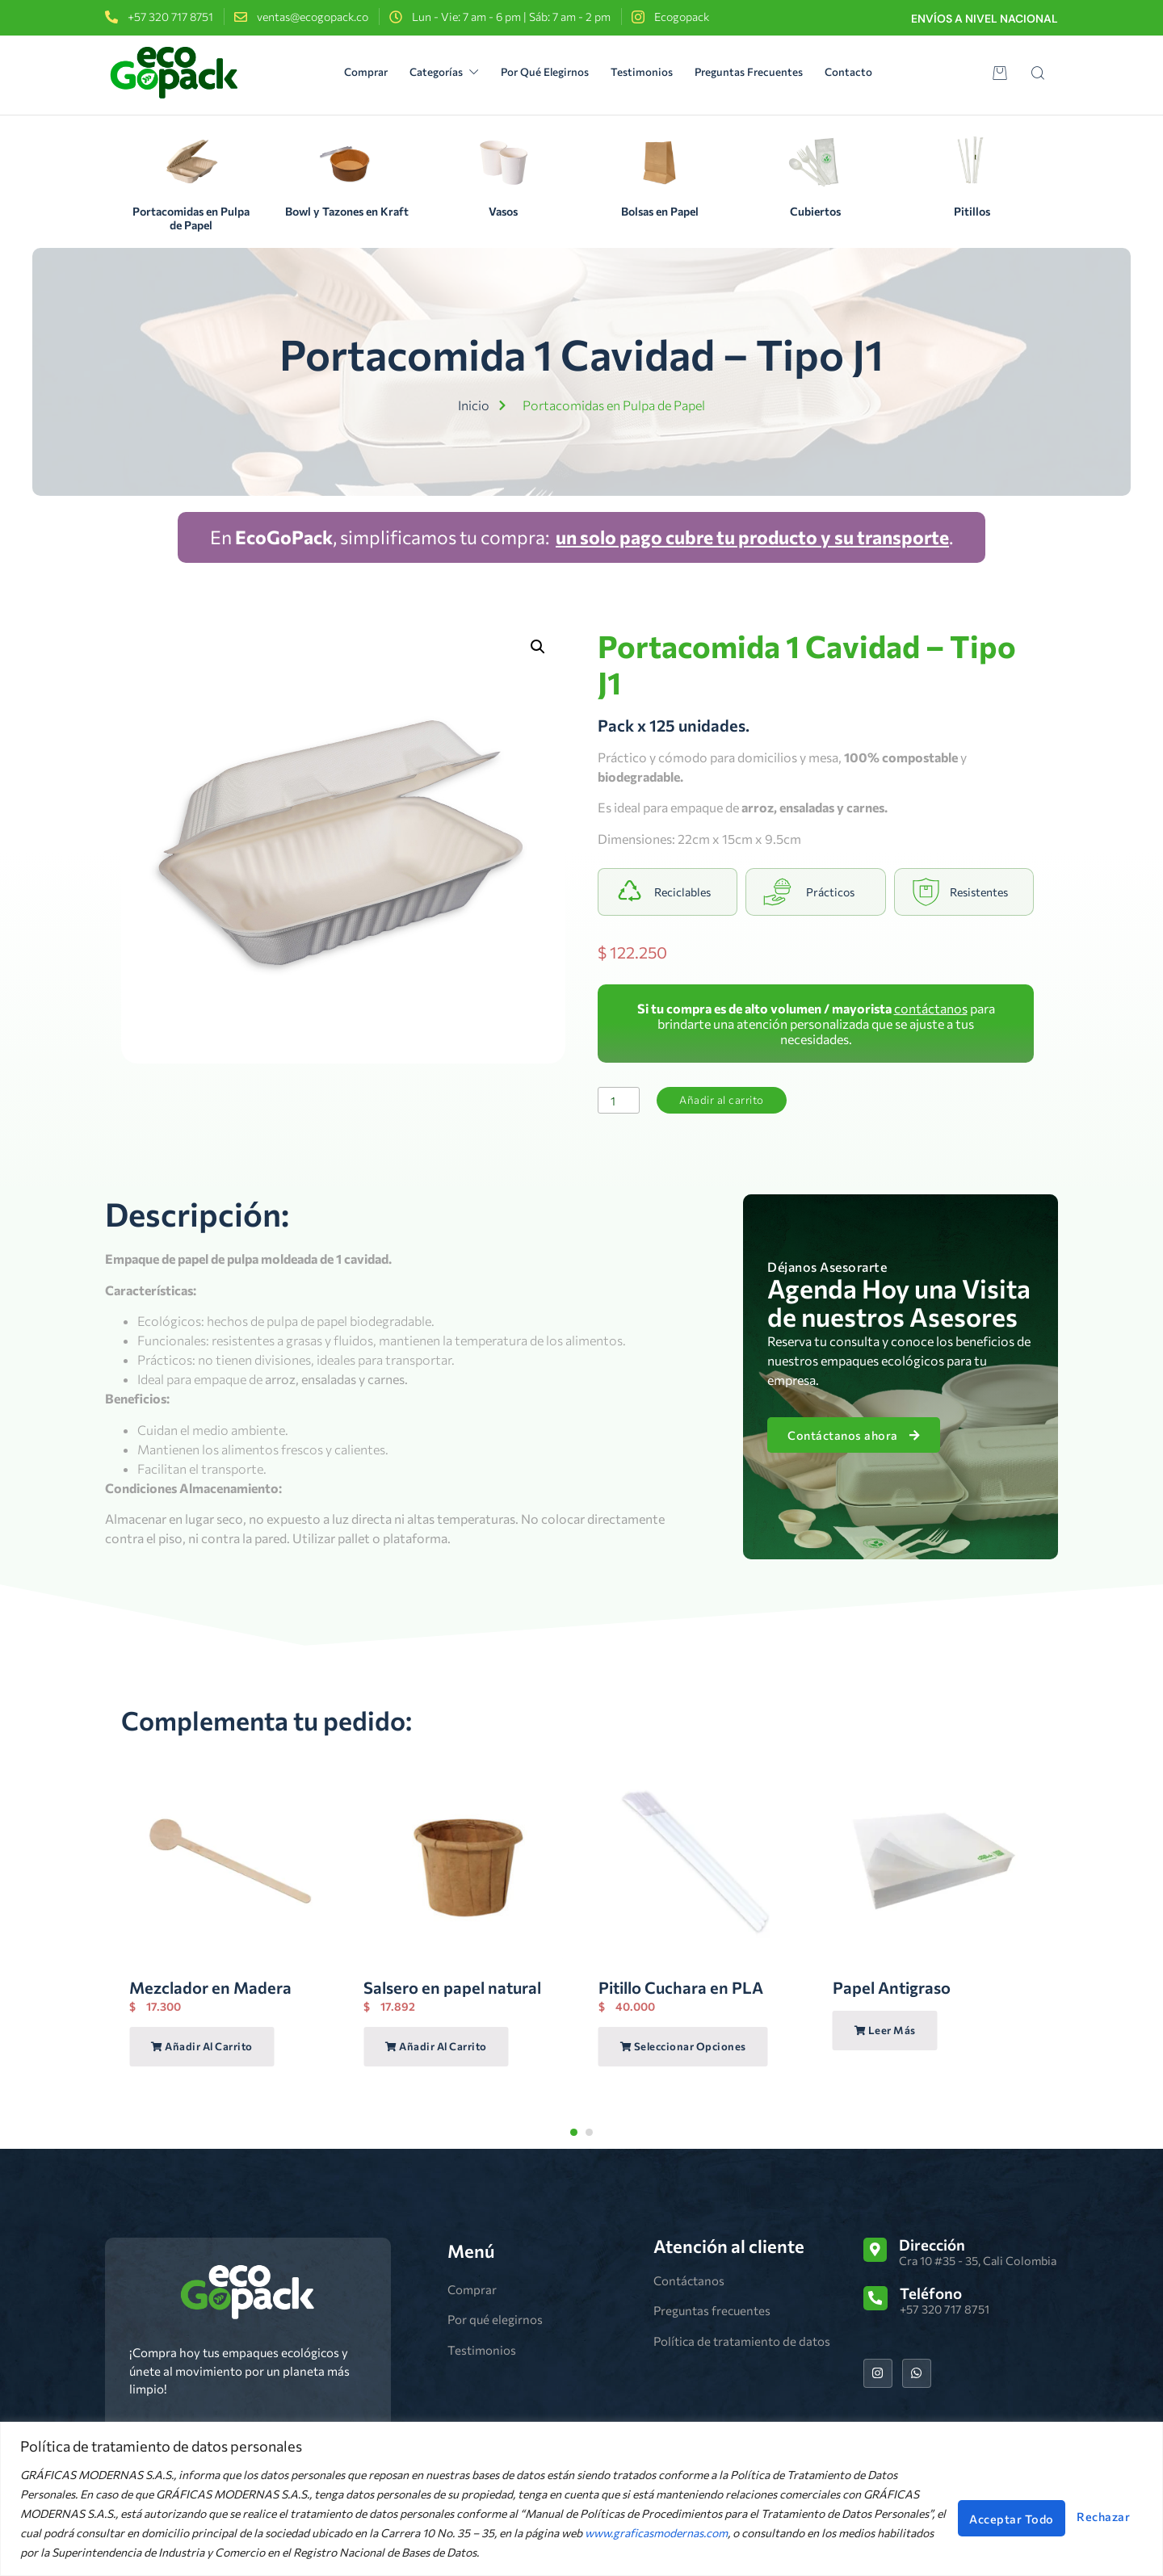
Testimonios (652, 72)
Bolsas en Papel (660, 211)
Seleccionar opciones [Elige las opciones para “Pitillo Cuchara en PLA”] (683, 2047)
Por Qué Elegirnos (543, 72)
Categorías (428, 72)
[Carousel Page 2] (589, 2132)
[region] (581, 2499)
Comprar (336, 72)
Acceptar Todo (1069, 2513)
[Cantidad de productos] (621, 1100)
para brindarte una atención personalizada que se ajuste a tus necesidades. (816, 1024)
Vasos (503, 211)
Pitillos (972, 211)
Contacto (883, 72)
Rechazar (933, 2513)
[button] (537, 646)
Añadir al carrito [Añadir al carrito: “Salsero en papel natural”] (436, 2047)
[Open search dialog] (1038, 75)
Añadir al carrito (729, 1100)
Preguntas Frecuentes (771, 72)
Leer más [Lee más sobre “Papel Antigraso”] (885, 2030)
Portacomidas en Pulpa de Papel (191, 218)
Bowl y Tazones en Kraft (347, 211)
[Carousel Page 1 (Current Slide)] (573, 2132)
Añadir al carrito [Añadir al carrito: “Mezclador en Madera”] (202, 2047)
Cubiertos (815, 211)
